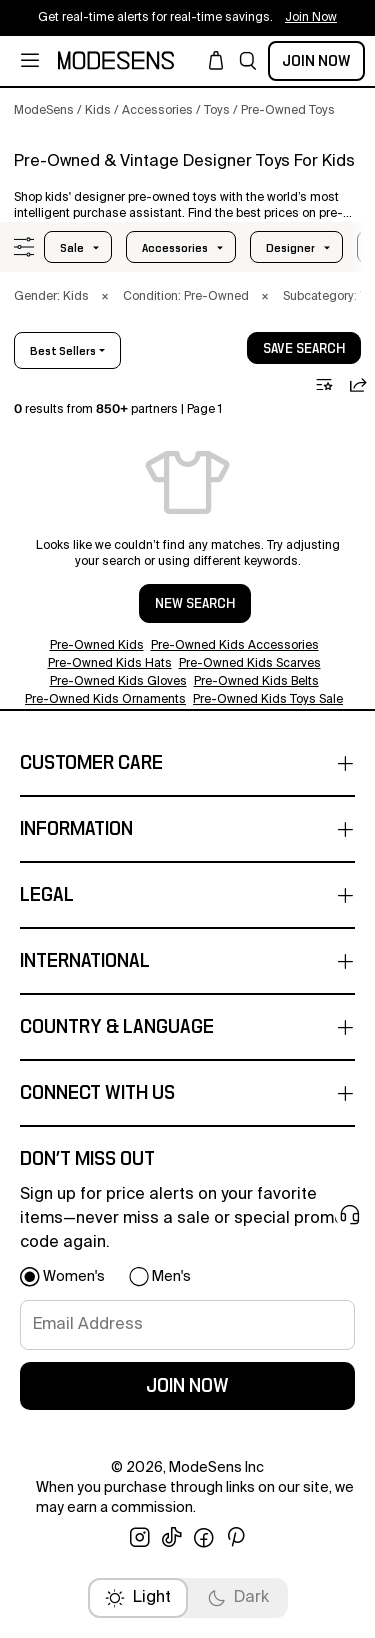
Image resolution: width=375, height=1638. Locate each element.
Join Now (316, 61)
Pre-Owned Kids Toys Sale (268, 700)
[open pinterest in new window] (236, 1538)
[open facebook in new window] (204, 1538)
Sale (72, 248)
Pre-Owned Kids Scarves (250, 664)
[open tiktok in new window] (172, 1538)
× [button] (105, 297)
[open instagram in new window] (140, 1538)
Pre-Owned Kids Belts (256, 682)
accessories (175, 248)
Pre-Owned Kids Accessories (235, 646)
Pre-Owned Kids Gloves (118, 682)
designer (290, 248)
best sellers (63, 351)
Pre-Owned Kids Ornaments (105, 700)
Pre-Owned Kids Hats (110, 664)
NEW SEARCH (195, 604)
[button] (248, 61)
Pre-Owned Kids (97, 646)
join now (187, 1386)
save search (304, 349)
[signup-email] (187, 1325)
